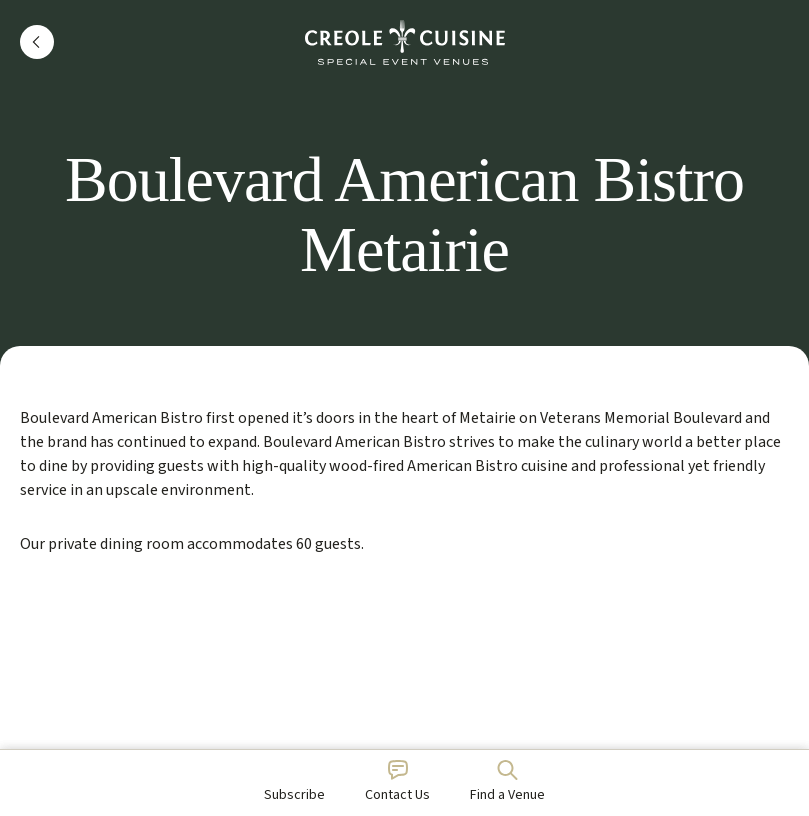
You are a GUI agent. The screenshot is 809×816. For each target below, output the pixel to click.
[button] (37, 42)
